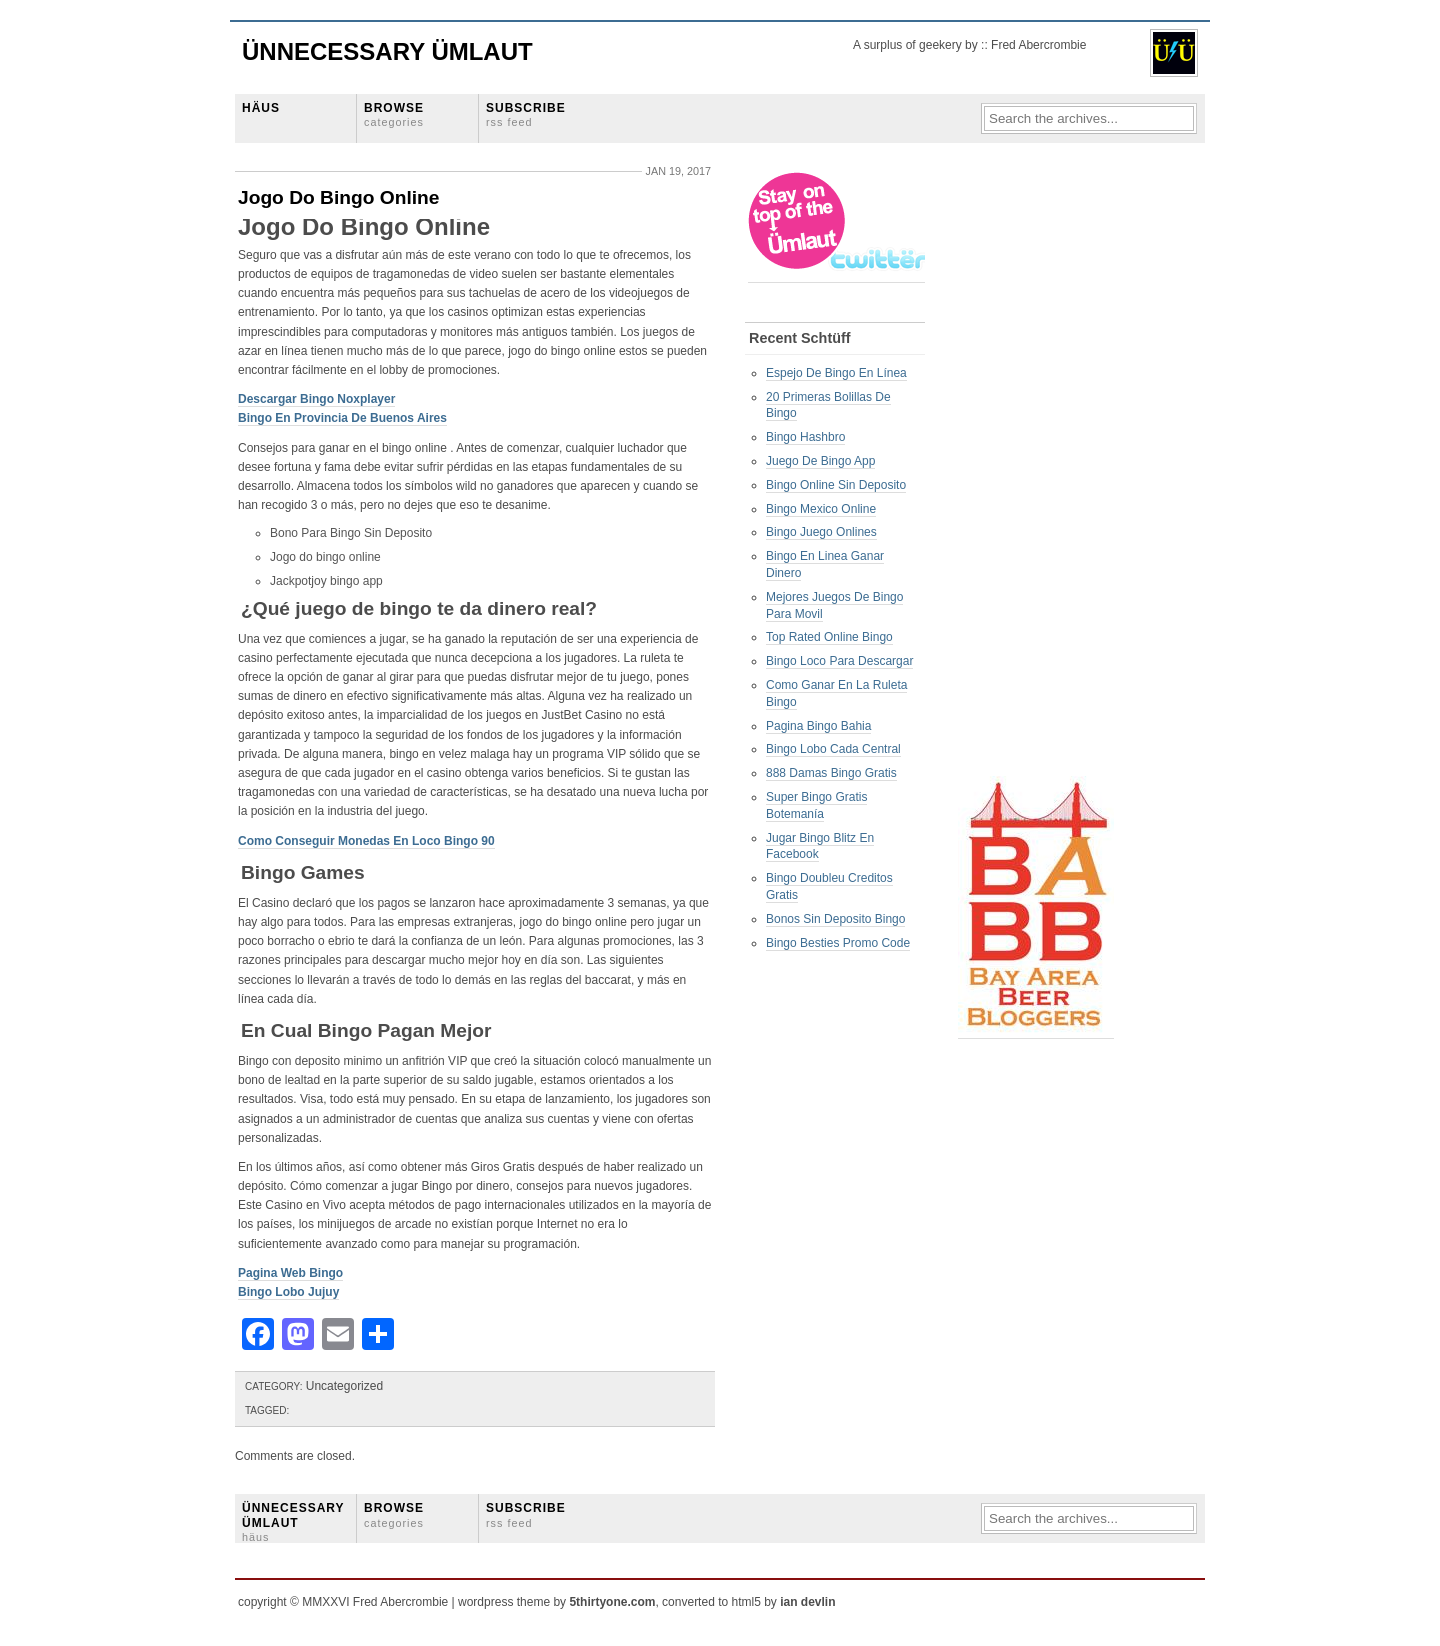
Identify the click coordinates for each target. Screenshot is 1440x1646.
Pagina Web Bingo (290, 1273)
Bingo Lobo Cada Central (833, 749)
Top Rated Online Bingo (829, 637)
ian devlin (807, 1602)
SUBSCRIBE (526, 114)
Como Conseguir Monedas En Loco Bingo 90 (366, 841)
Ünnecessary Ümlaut (387, 51)
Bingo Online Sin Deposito (836, 485)
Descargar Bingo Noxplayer (316, 399)
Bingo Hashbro (805, 437)
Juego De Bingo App (820, 461)
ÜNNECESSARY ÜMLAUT (293, 1522)
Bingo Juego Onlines (821, 532)
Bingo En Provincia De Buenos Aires (342, 418)
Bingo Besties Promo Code (838, 943)
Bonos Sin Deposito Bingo (835, 919)
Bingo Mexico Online (821, 509)
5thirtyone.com (612, 1602)
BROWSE (394, 114)
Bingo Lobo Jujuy (288, 1292)
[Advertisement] (1038, 471)
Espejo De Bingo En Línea (836, 373)
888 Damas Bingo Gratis (831, 773)
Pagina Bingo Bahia (818, 726)
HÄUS (261, 108)
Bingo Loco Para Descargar (839, 661)
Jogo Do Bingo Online (338, 197)
